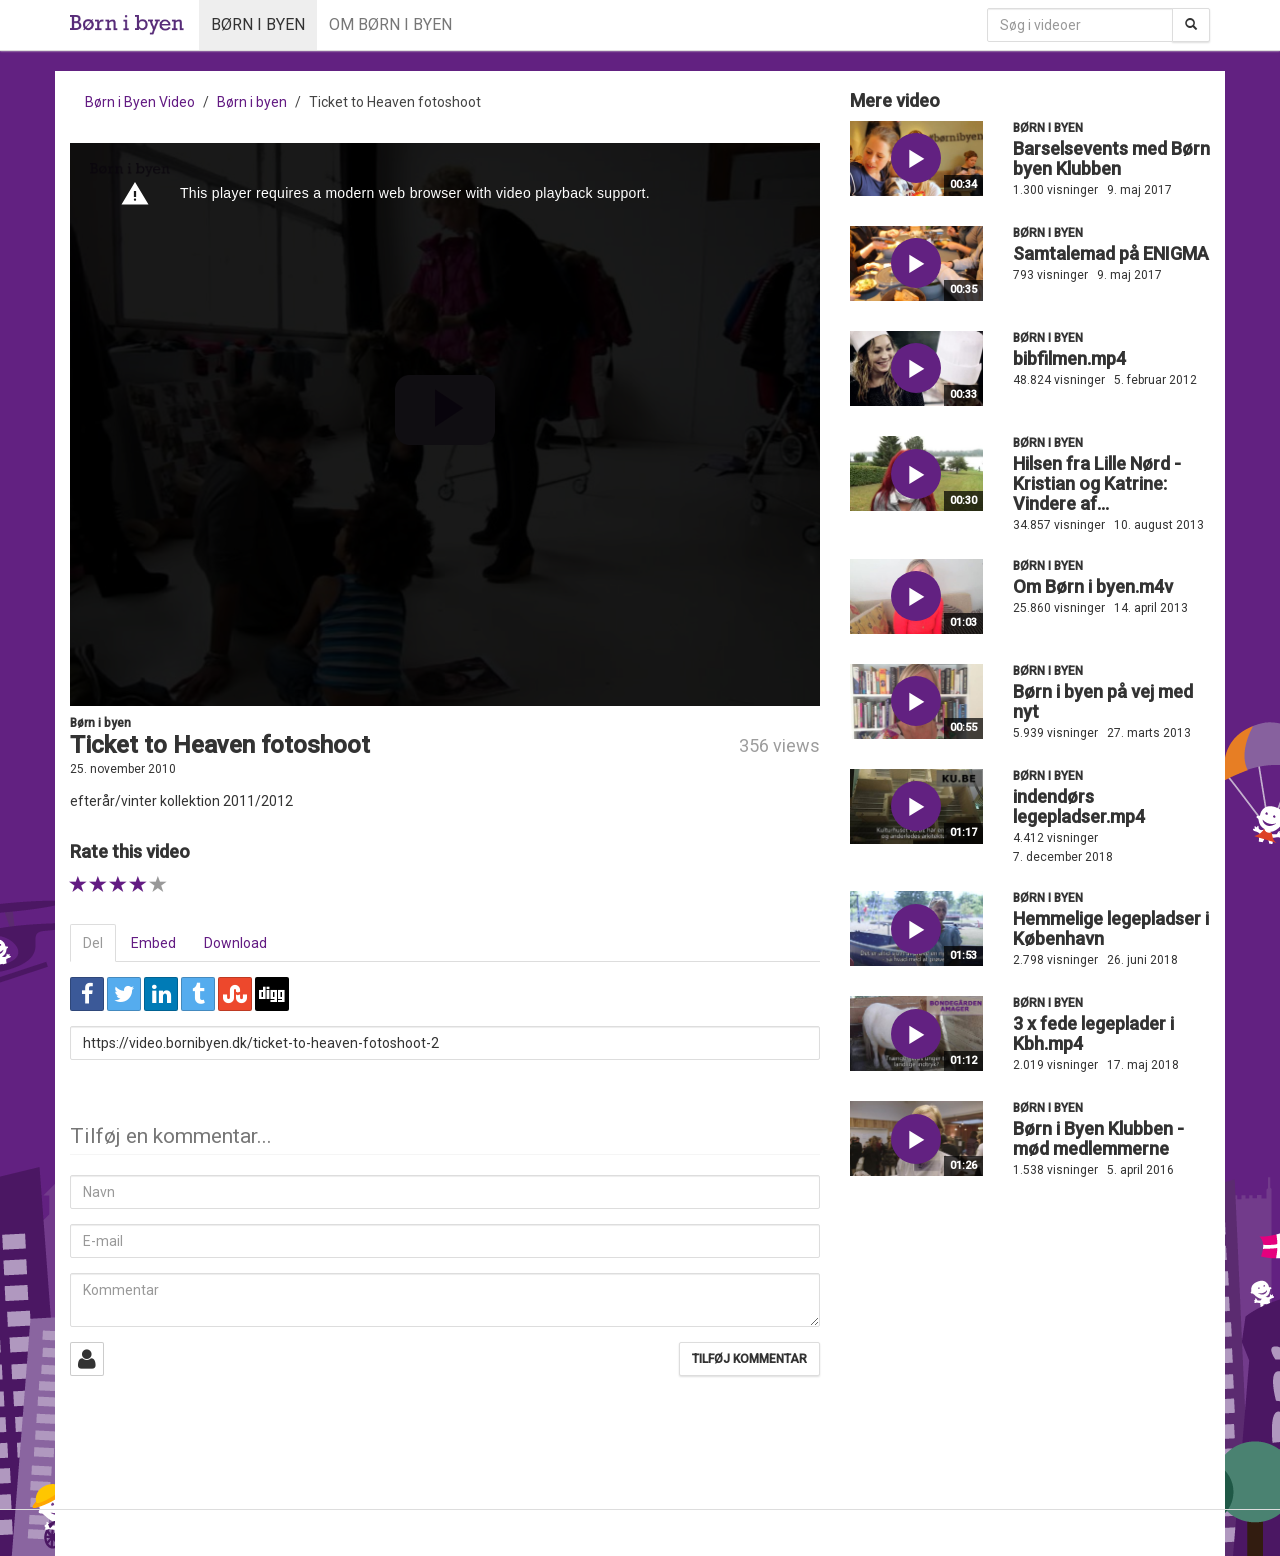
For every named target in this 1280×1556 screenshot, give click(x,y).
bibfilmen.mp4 (1069, 358)
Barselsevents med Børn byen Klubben (1111, 158)
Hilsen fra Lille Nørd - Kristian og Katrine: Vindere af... (1097, 483)
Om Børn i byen (390, 24)
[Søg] (1191, 25)
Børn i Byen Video (140, 102)
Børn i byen (258, 24)
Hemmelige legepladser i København (1111, 928)
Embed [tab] (153, 943)
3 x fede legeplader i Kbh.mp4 (1093, 1033)
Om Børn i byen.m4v (1093, 586)
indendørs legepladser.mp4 (1079, 806)
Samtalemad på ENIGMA (1111, 253)
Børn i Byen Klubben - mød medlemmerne (1098, 1138)
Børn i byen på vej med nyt (1103, 701)
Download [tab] (235, 943)
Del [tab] (93, 943)
